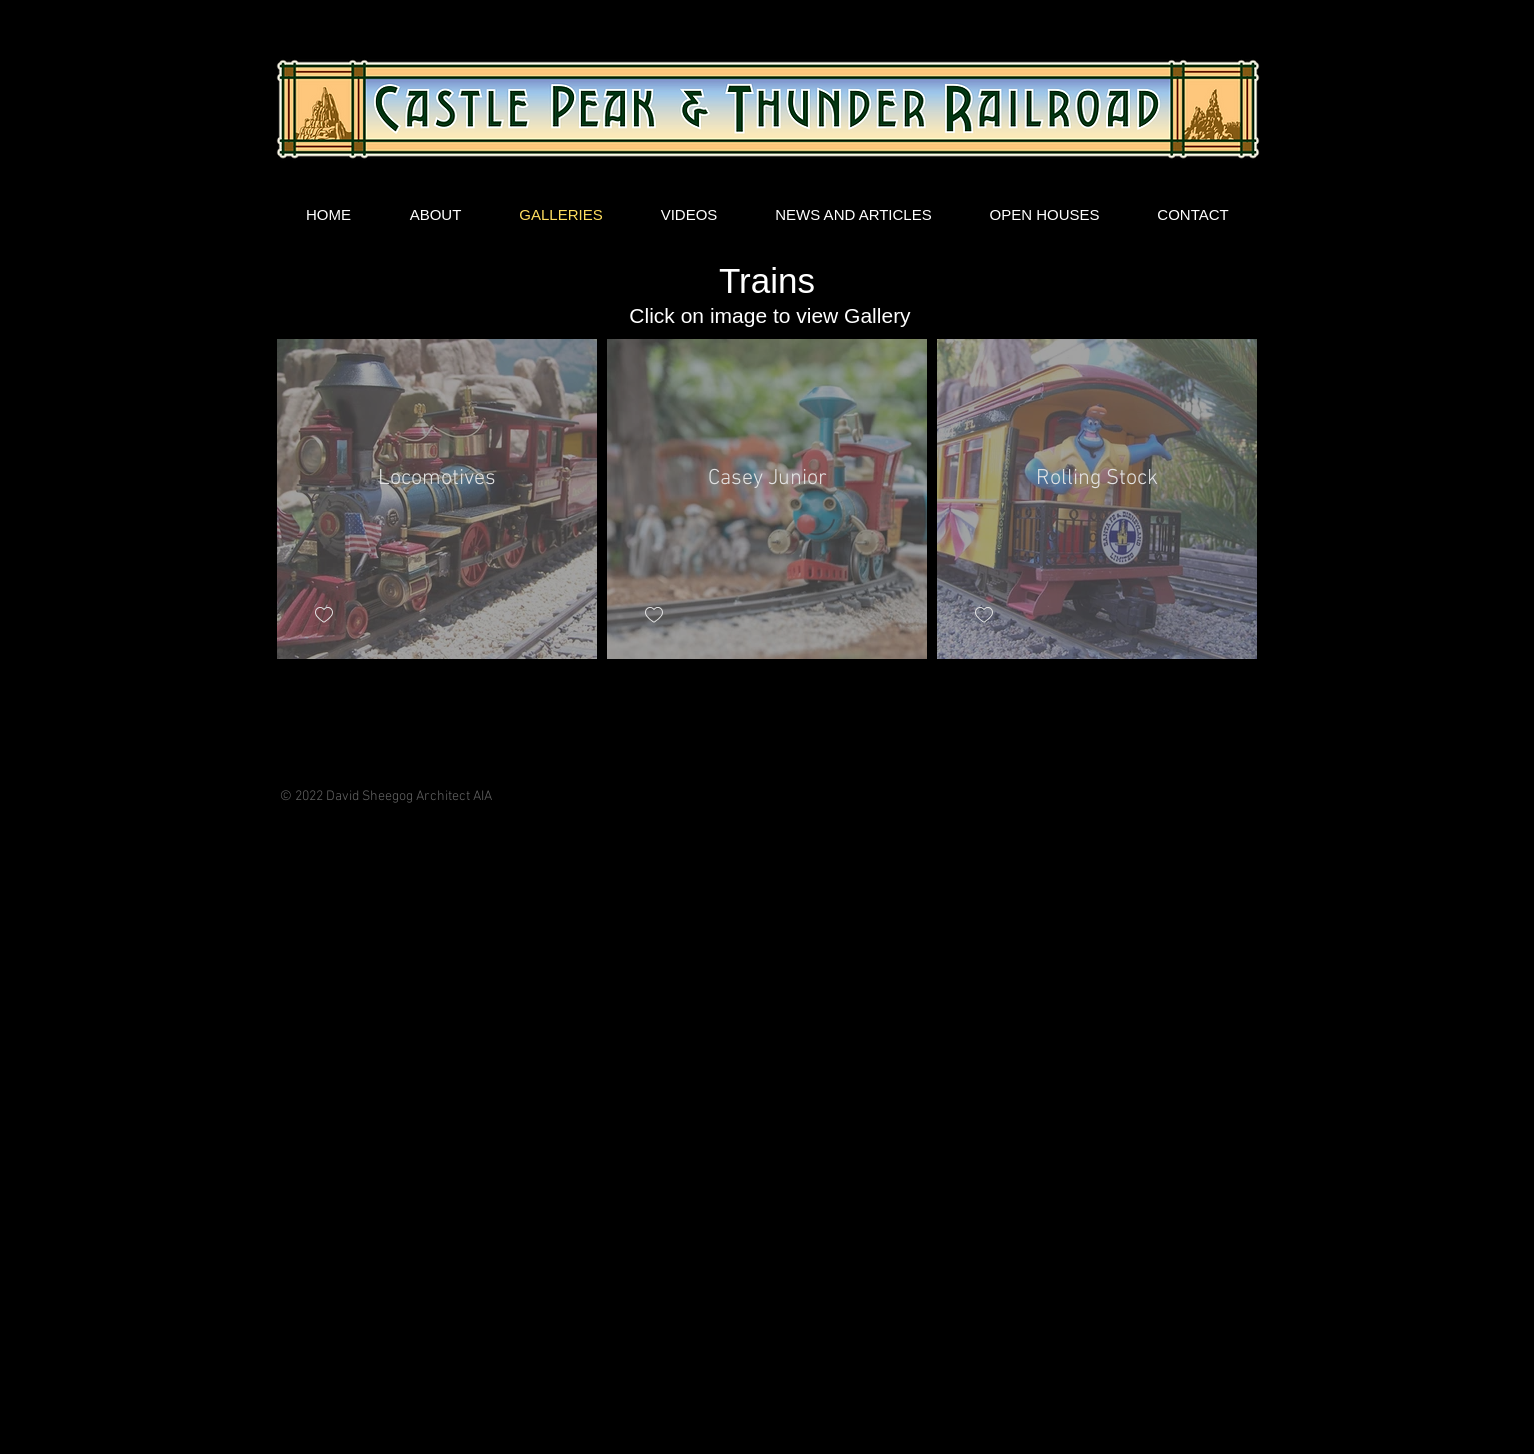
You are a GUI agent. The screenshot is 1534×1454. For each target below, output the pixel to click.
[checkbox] (324, 615)
